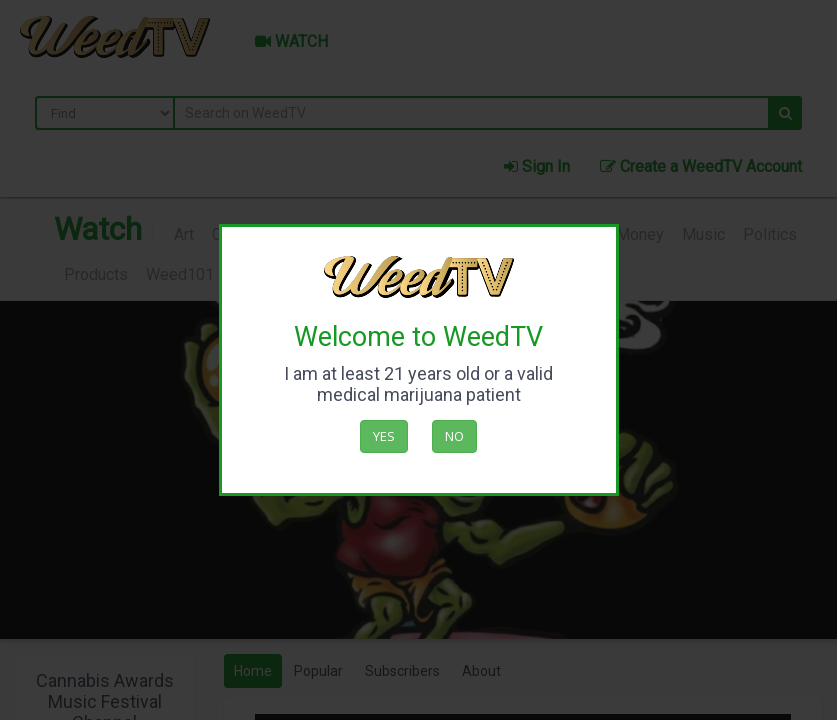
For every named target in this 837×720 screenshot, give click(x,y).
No (454, 436)
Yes (384, 436)
